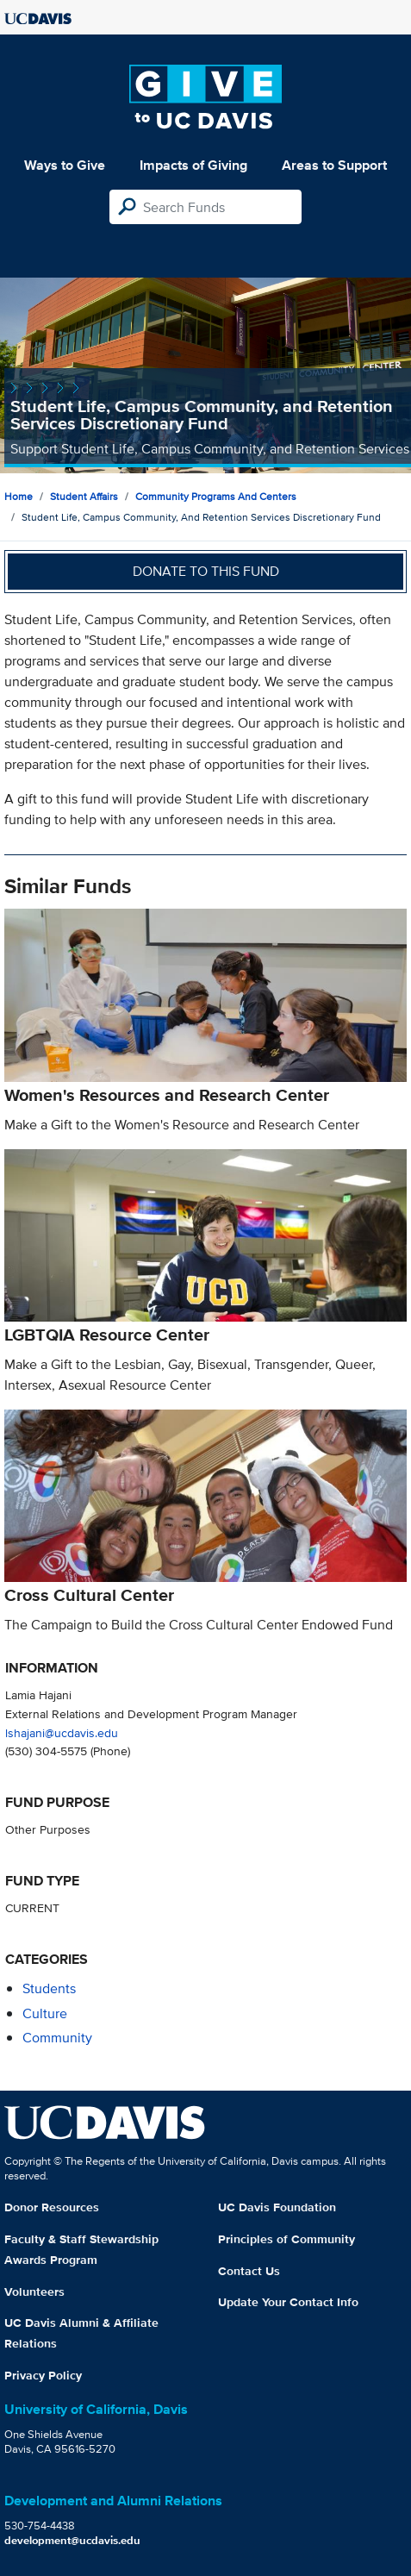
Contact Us (249, 2270)
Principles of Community (286, 2239)
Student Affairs (84, 496)
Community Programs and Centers (215, 496)
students (49, 1988)
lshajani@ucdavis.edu (61, 1732)
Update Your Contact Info (288, 2301)
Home (18, 496)
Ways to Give (64, 165)
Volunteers (34, 2291)
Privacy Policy (43, 2375)
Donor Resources (51, 2207)
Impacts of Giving (193, 165)
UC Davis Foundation (277, 2207)
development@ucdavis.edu (72, 2540)
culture (44, 2013)
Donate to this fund (206, 571)
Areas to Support (334, 165)
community (57, 2038)
